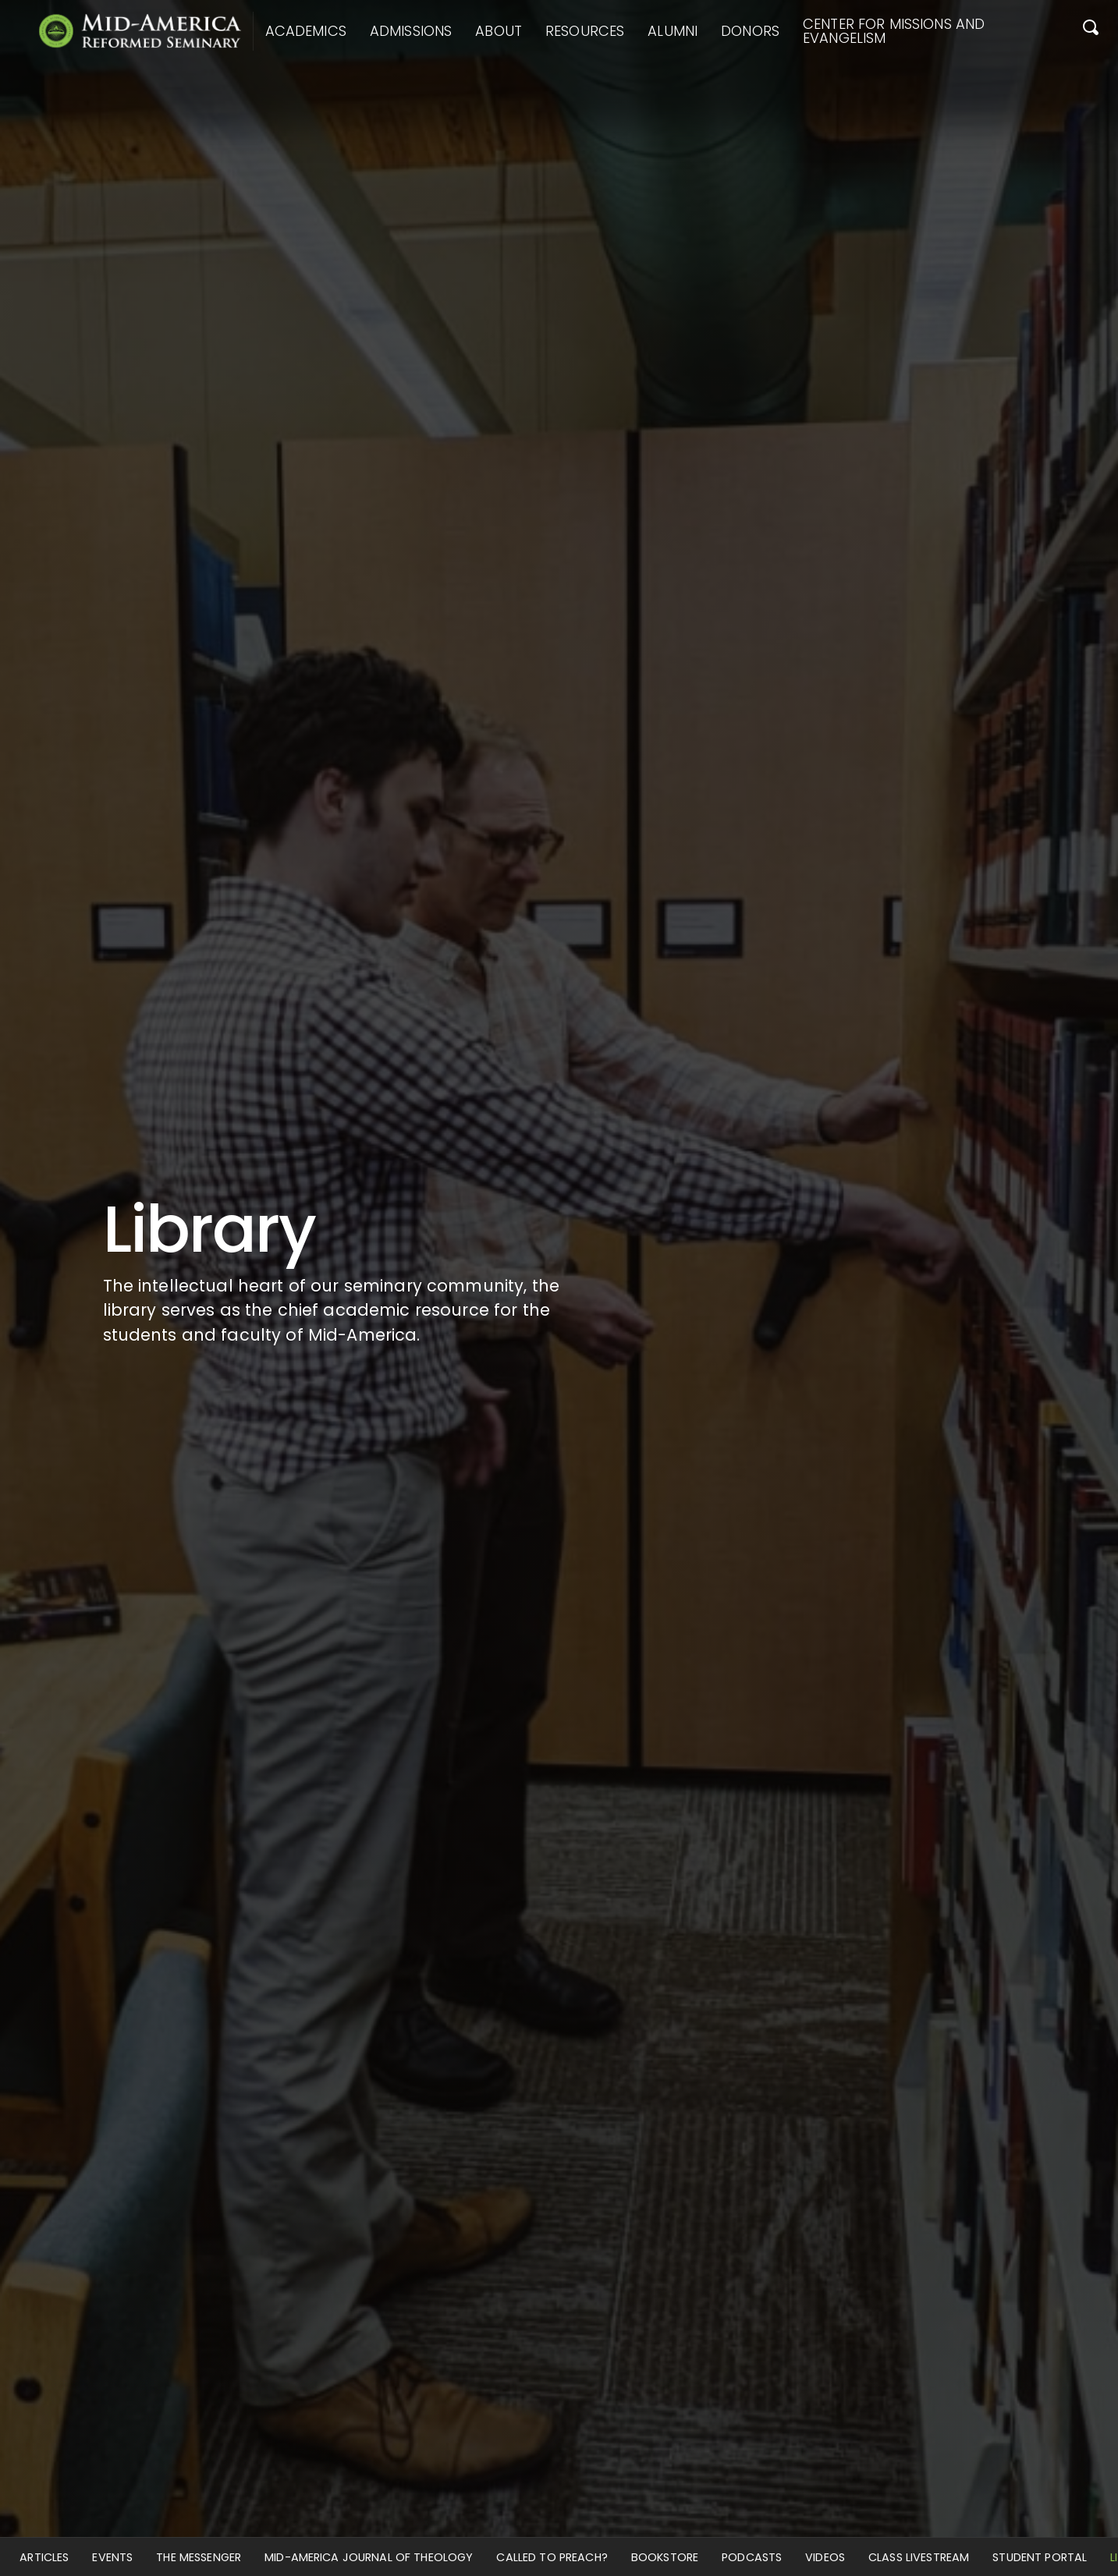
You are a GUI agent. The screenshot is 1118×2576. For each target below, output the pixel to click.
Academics (305, 31)
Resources (584, 31)
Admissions (411, 31)
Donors (750, 31)
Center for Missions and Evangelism (894, 31)
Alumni (672, 31)
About (498, 31)
